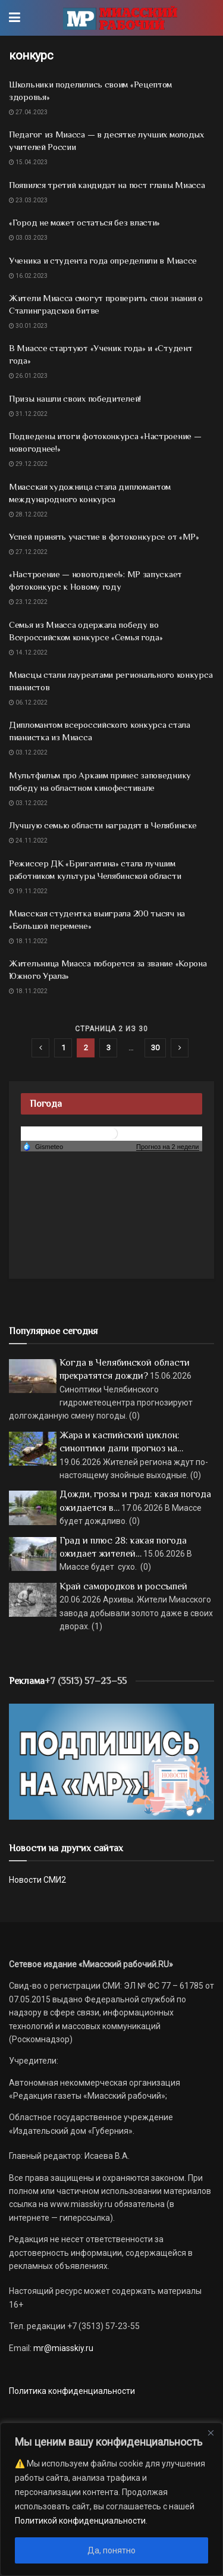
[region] (111, 2499)
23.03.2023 (28, 200)
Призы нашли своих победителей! (75, 398)
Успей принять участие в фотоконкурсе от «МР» (104, 536)
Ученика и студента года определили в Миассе (103, 260)
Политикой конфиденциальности (80, 2520)
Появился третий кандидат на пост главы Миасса (107, 185)
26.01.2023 (28, 376)
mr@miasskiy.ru (62, 2348)
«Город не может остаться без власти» (84, 222)
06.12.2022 (28, 702)
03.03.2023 (28, 237)
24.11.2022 (28, 840)
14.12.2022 (28, 652)
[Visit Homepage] (120, 18)
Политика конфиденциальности (72, 2391)
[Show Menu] (14, 18)
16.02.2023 (28, 276)
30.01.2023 (28, 326)
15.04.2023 (28, 162)
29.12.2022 (28, 464)
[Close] (210, 2432)
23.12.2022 (28, 602)
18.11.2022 (28, 941)
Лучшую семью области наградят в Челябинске (102, 825)
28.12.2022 (28, 514)
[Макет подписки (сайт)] (111, 1761)
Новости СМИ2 (37, 1880)
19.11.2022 (28, 891)
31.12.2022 (28, 414)
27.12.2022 (28, 552)
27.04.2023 (28, 112)
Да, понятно (111, 2550)
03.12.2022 (28, 752)
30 (155, 1047)
